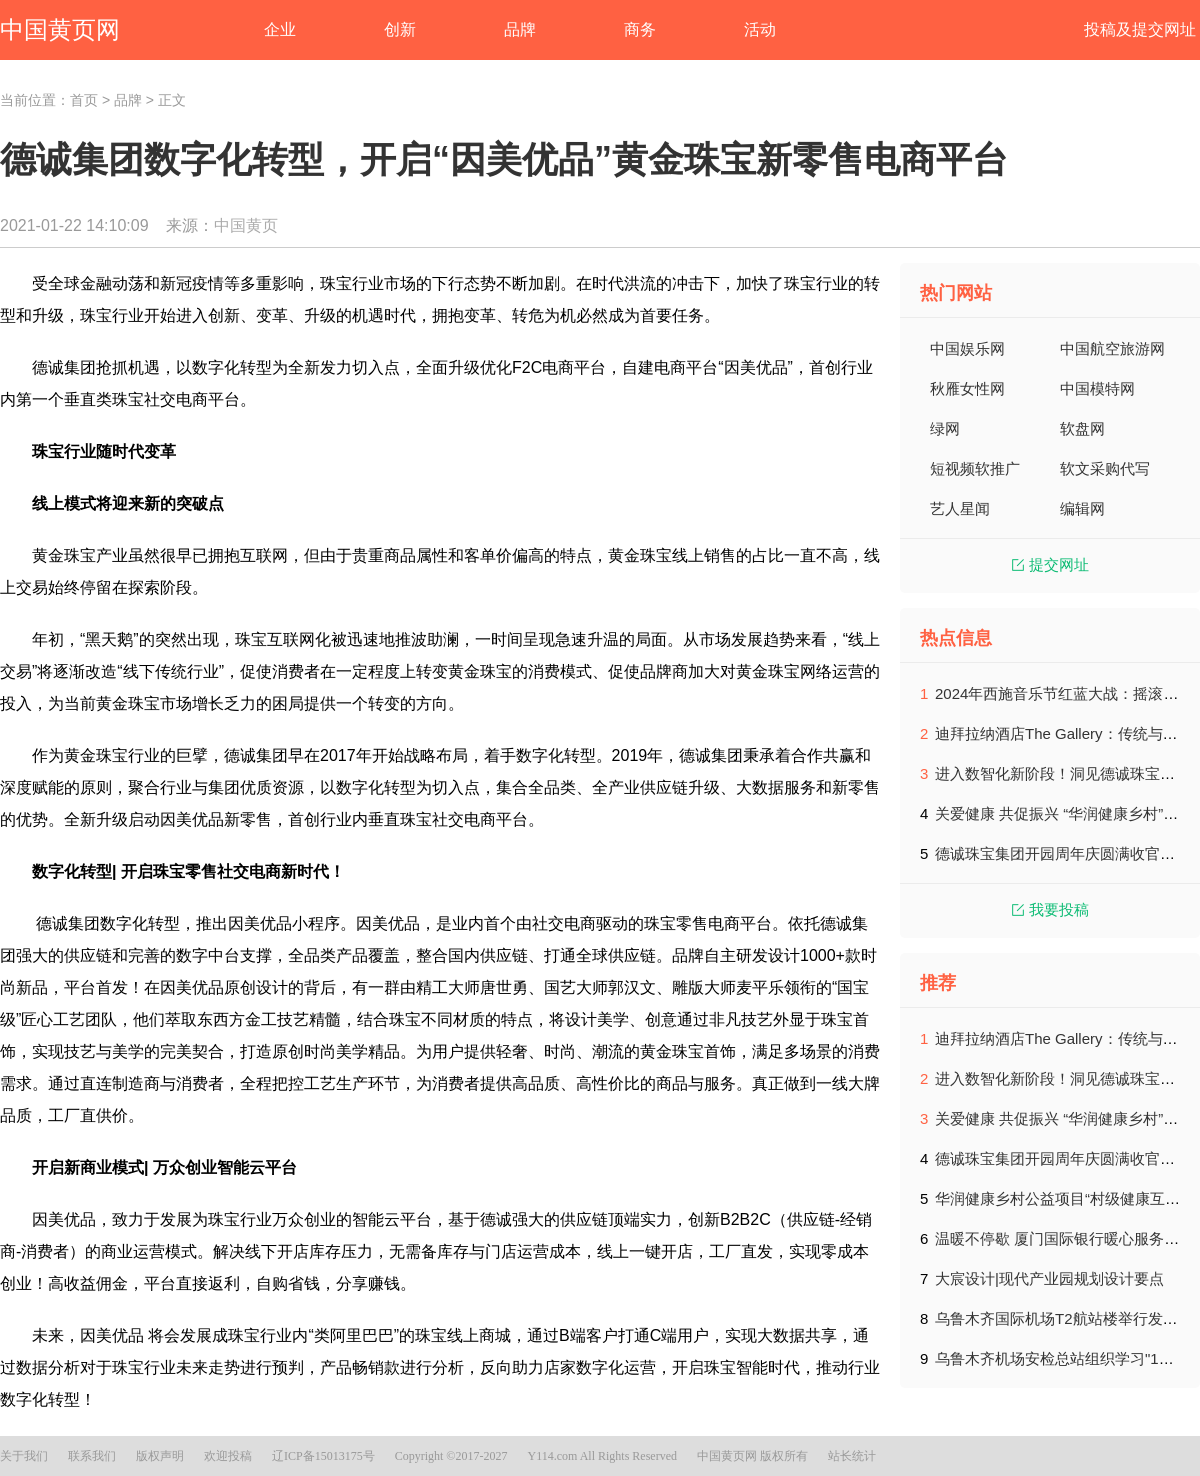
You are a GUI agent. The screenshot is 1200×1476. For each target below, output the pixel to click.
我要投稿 (1050, 909)
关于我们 (24, 1456)
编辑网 (1082, 508)
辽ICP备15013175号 (323, 1456)
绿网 (945, 428)
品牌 (128, 100)
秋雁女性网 (967, 388)
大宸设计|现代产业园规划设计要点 (1049, 1278)
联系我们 (92, 1456)
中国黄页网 (60, 29)
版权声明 (160, 1456)
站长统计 (852, 1456)
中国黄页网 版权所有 (752, 1456)
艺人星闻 (960, 508)
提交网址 (1050, 564)
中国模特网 (1097, 388)
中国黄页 (246, 225)
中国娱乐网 (967, 348)
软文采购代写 (1105, 468)
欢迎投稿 (228, 1456)
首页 (84, 100)
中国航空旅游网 (1112, 348)
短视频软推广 (975, 468)
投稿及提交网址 (1140, 29)
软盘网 (1082, 428)
